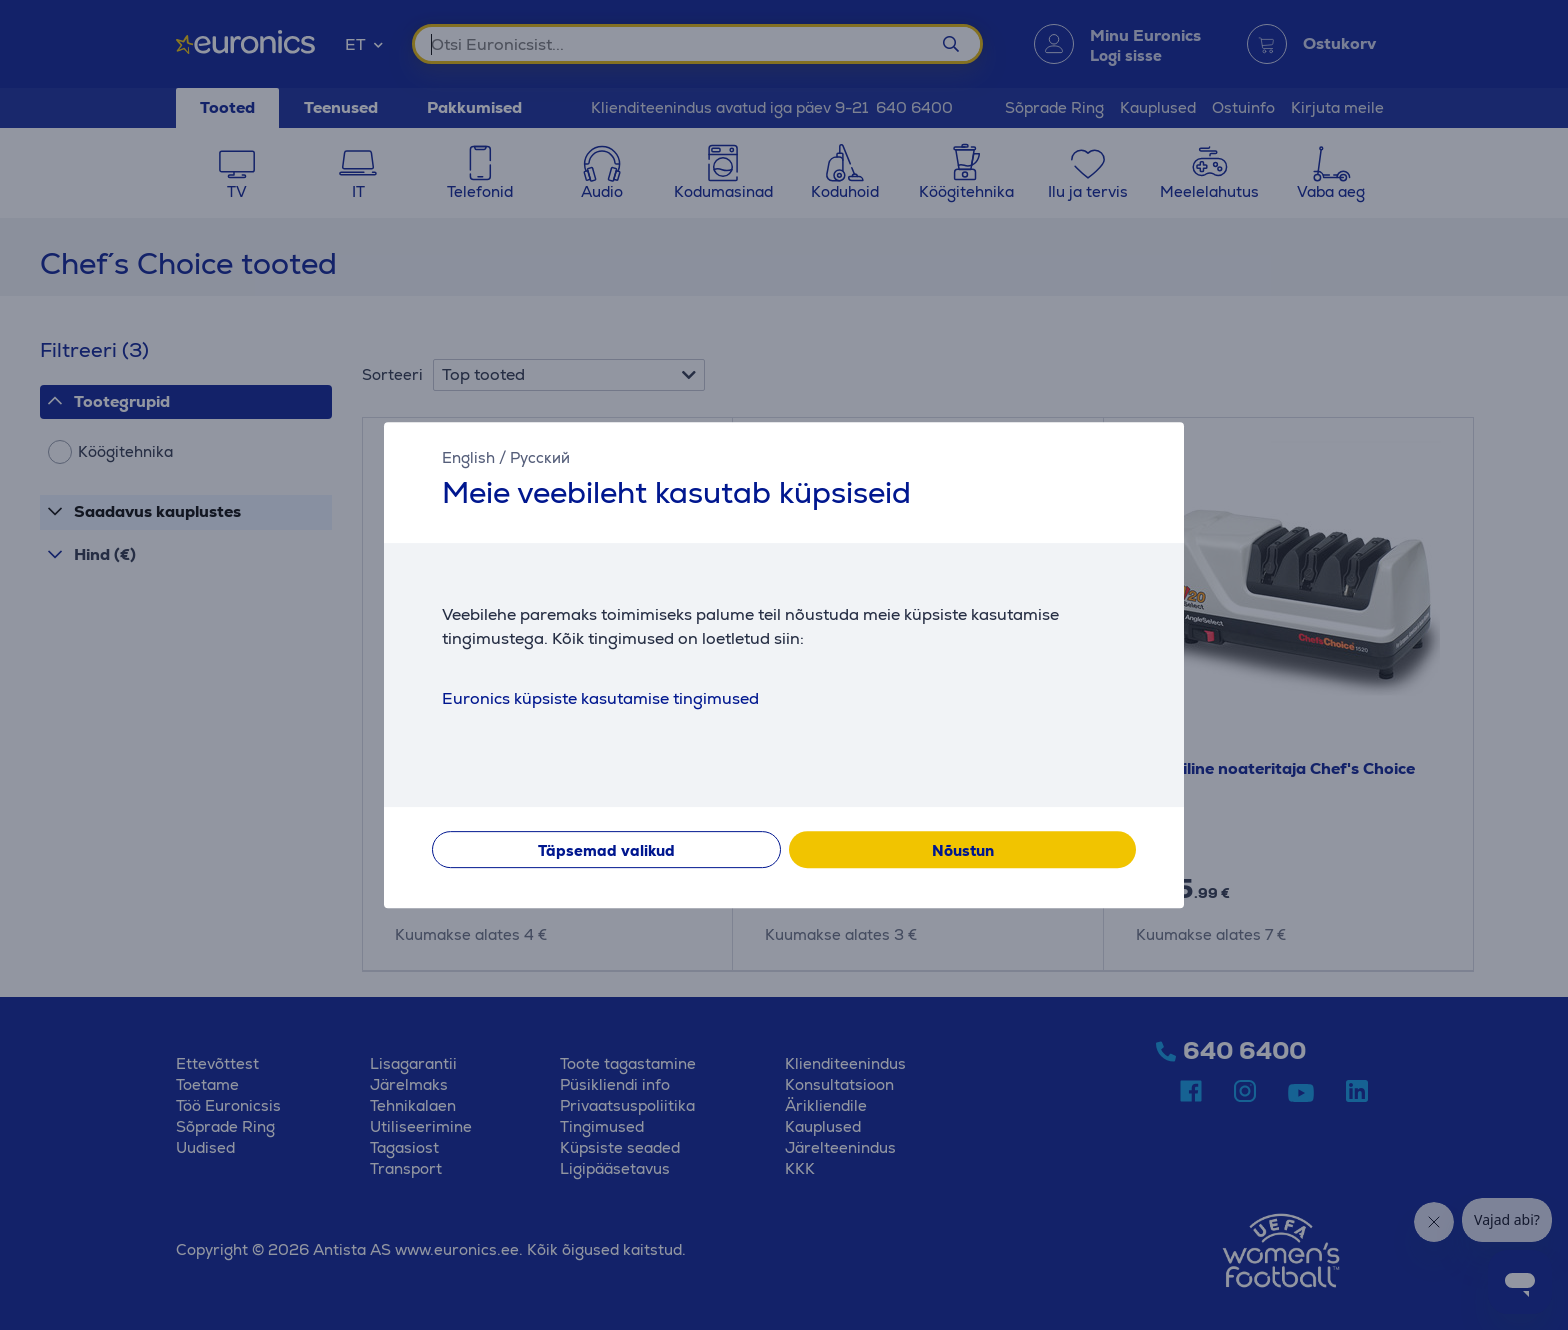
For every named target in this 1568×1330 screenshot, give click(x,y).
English (468, 457)
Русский (540, 457)
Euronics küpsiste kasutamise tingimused (600, 698)
